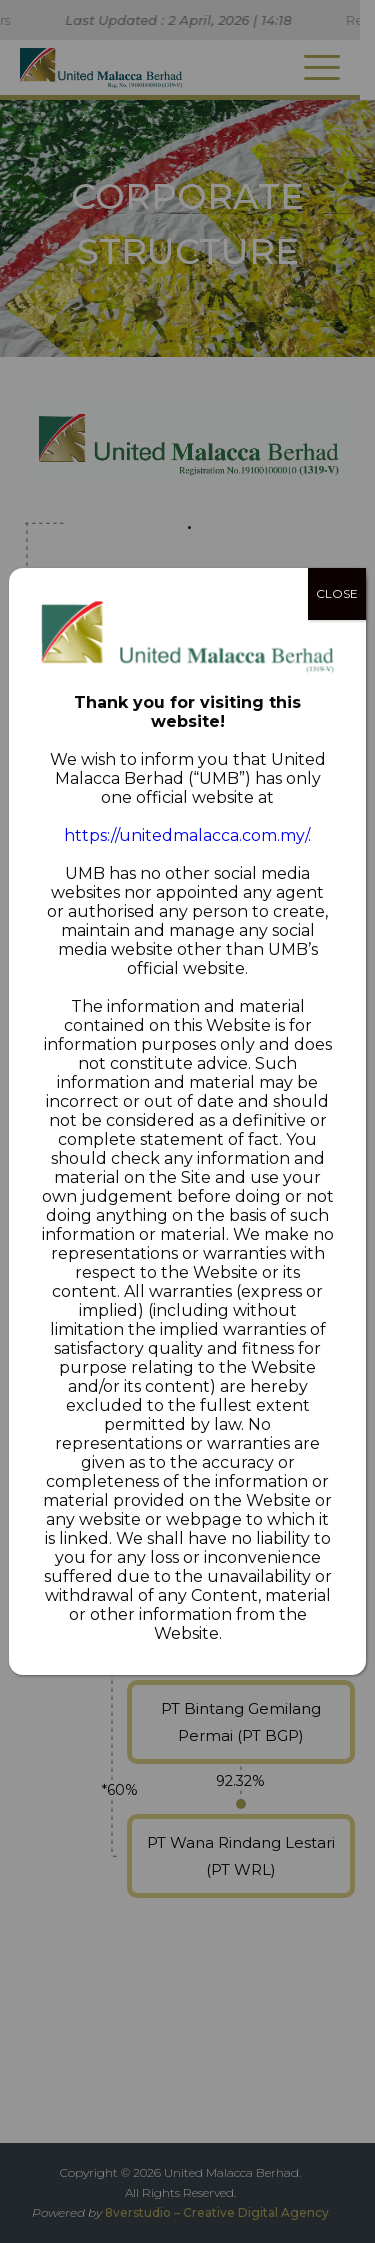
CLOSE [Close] (337, 593)
